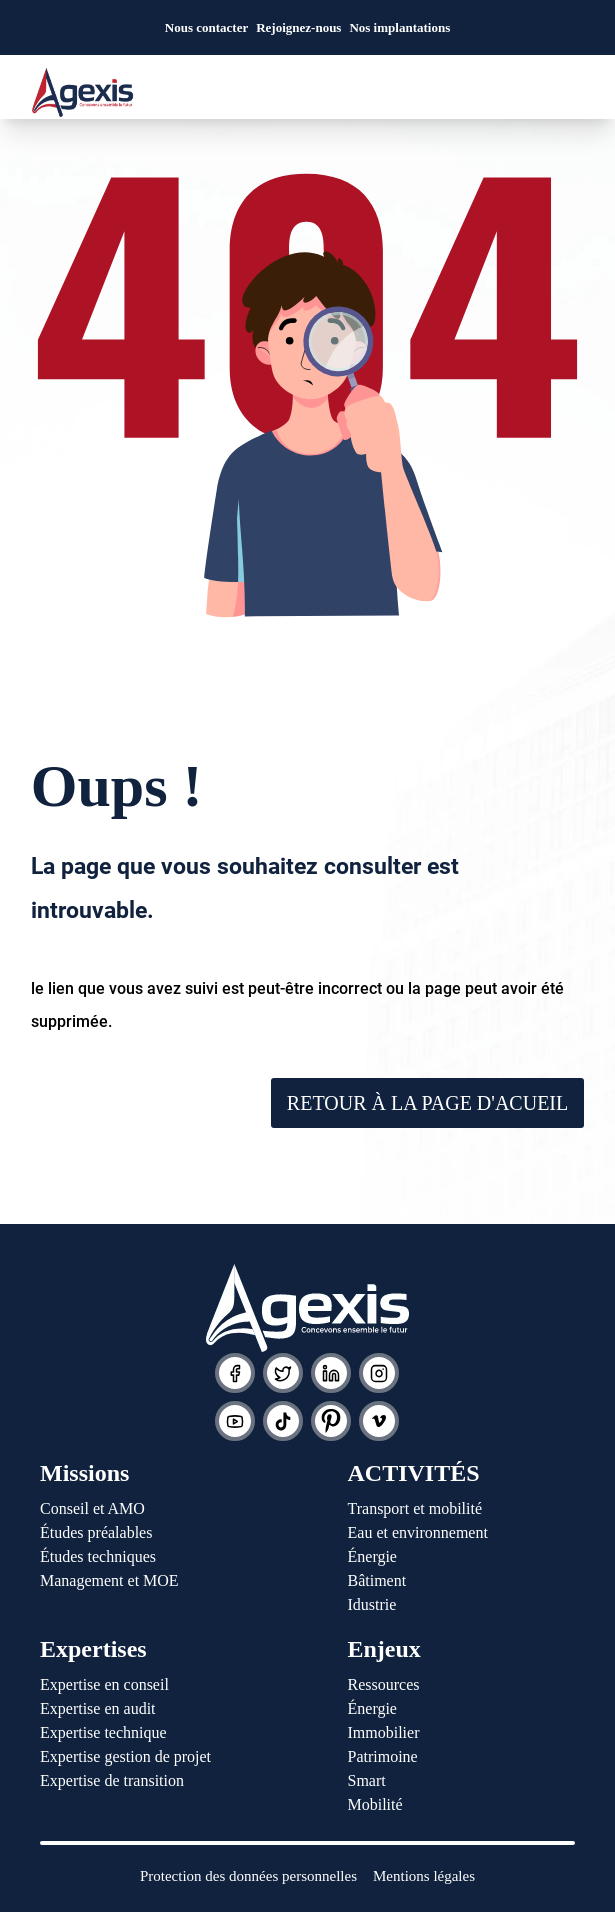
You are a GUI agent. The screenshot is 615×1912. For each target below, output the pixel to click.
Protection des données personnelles (248, 1876)
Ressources (384, 1684)
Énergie (372, 1556)
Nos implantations (399, 27)
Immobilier (384, 1732)
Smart (367, 1780)
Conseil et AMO (92, 1508)
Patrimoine (383, 1756)
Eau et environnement (418, 1532)
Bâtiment (377, 1580)
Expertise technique (103, 1732)
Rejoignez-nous (298, 27)
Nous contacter (206, 27)
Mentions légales (424, 1876)
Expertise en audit (98, 1708)
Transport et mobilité (415, 1508)
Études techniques (98, 1556)
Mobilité (375, 1804)
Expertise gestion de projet (125, 1756)
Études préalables (96, 1532)
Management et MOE (109, 1580)
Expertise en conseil (104, 1684)
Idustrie (372, 1604)
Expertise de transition (112, 1780)
